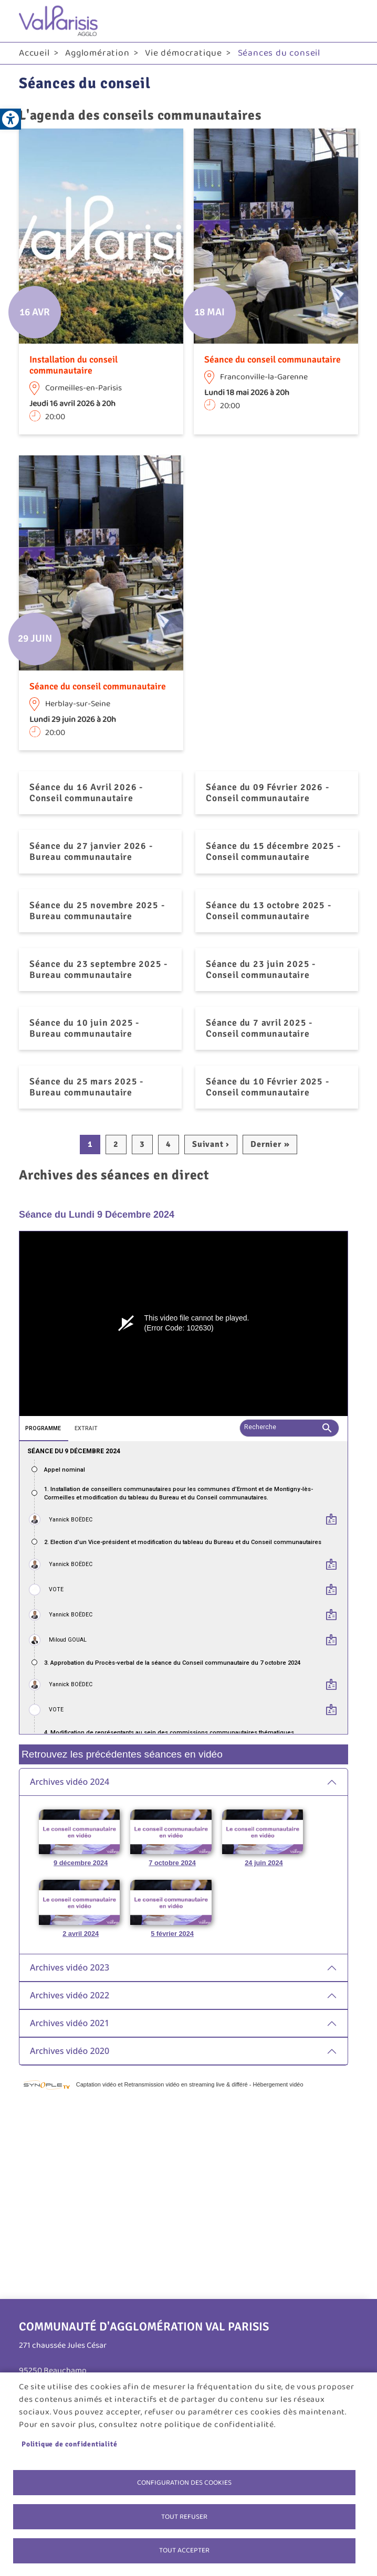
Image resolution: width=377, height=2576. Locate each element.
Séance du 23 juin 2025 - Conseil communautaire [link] (261, 969)
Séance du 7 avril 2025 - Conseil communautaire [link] (259, 1028)
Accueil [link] (34, 53)
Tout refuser (184, 2516)
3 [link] (142, 1144)
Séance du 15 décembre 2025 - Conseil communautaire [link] (273, 851)
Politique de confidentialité (69, 2444)
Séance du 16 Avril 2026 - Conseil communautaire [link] (86, 792)
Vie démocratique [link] (183, 53)
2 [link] (116, 1144)
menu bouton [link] (347, 20)
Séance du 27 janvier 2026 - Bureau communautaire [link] (91, 851)
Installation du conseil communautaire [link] (73, 365)
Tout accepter (184, 2550)
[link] (10, 119)
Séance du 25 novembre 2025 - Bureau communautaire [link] (96, 910)
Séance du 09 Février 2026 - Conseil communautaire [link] (267, 792)
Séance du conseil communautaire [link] (272, 359)
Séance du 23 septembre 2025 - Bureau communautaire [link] (98, 969)
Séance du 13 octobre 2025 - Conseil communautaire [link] (268, 910)
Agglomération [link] (97, 53)
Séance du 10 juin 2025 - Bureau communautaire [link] (84, 1028)
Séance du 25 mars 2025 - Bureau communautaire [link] (86, 1087)
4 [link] (168, 1144)
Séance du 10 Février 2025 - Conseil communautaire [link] (267, 1087)
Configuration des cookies (184, 2482)
